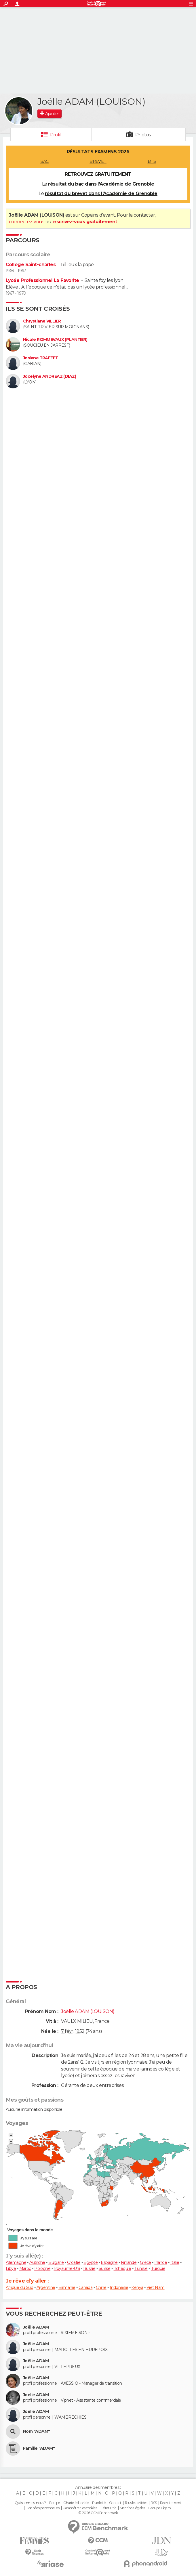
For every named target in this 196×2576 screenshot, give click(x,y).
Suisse (105, 2268)
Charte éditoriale (76, 2503)
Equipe (54, 2503)
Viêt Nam (155, 2287)
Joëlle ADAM (36, 2327)
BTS (152, 161)
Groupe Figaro (159, 2508)
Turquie (158, 2268)
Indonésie (119, 2287)
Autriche (37, 2262)
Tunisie (140, 2268)
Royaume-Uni (67, 2268)
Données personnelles (42, 2508)
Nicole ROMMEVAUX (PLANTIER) (55, 339)
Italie (174, 2262)
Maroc (25, 2268)
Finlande (129, 2262)
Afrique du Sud (19, 2287)
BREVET (98, 161)
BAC (44, 161)
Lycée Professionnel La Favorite (42, 280)
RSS (154, 2503)
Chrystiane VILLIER (42, 321)
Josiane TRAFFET (40, 358)
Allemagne (16, 2262)
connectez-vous (26, 221)
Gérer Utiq (108, 2508)
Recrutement (170, 2503)
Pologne (42, 2268)
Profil (56, 135)
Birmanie (66, 2287)
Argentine (46, 2287)
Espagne (109, 2262)
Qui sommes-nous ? (30, 2503)
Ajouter (52, 113)
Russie (89, 2268)
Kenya (137, 2287)
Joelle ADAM (36, 2394)
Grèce (145, 2262)
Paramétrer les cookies (80, 2508)
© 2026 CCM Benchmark (98, 2513)
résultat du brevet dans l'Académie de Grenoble (101, 193)
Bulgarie (56, 2262)
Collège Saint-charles (31, 264)
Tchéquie (122, 2268)
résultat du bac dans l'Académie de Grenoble (101, 184)
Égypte (90, 2262)
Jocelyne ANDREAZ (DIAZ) (49, 376)
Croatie (73, 2262)
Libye (11, 2268)
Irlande (160, 2262)
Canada (86, 2287)
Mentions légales (132, 2508)
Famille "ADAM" (39, 2448)
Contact (115, 2503)
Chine (101, 2287)
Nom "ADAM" (36, 2431)
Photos (143, 135)
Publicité (99, 2503)
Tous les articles (136, 2503)
